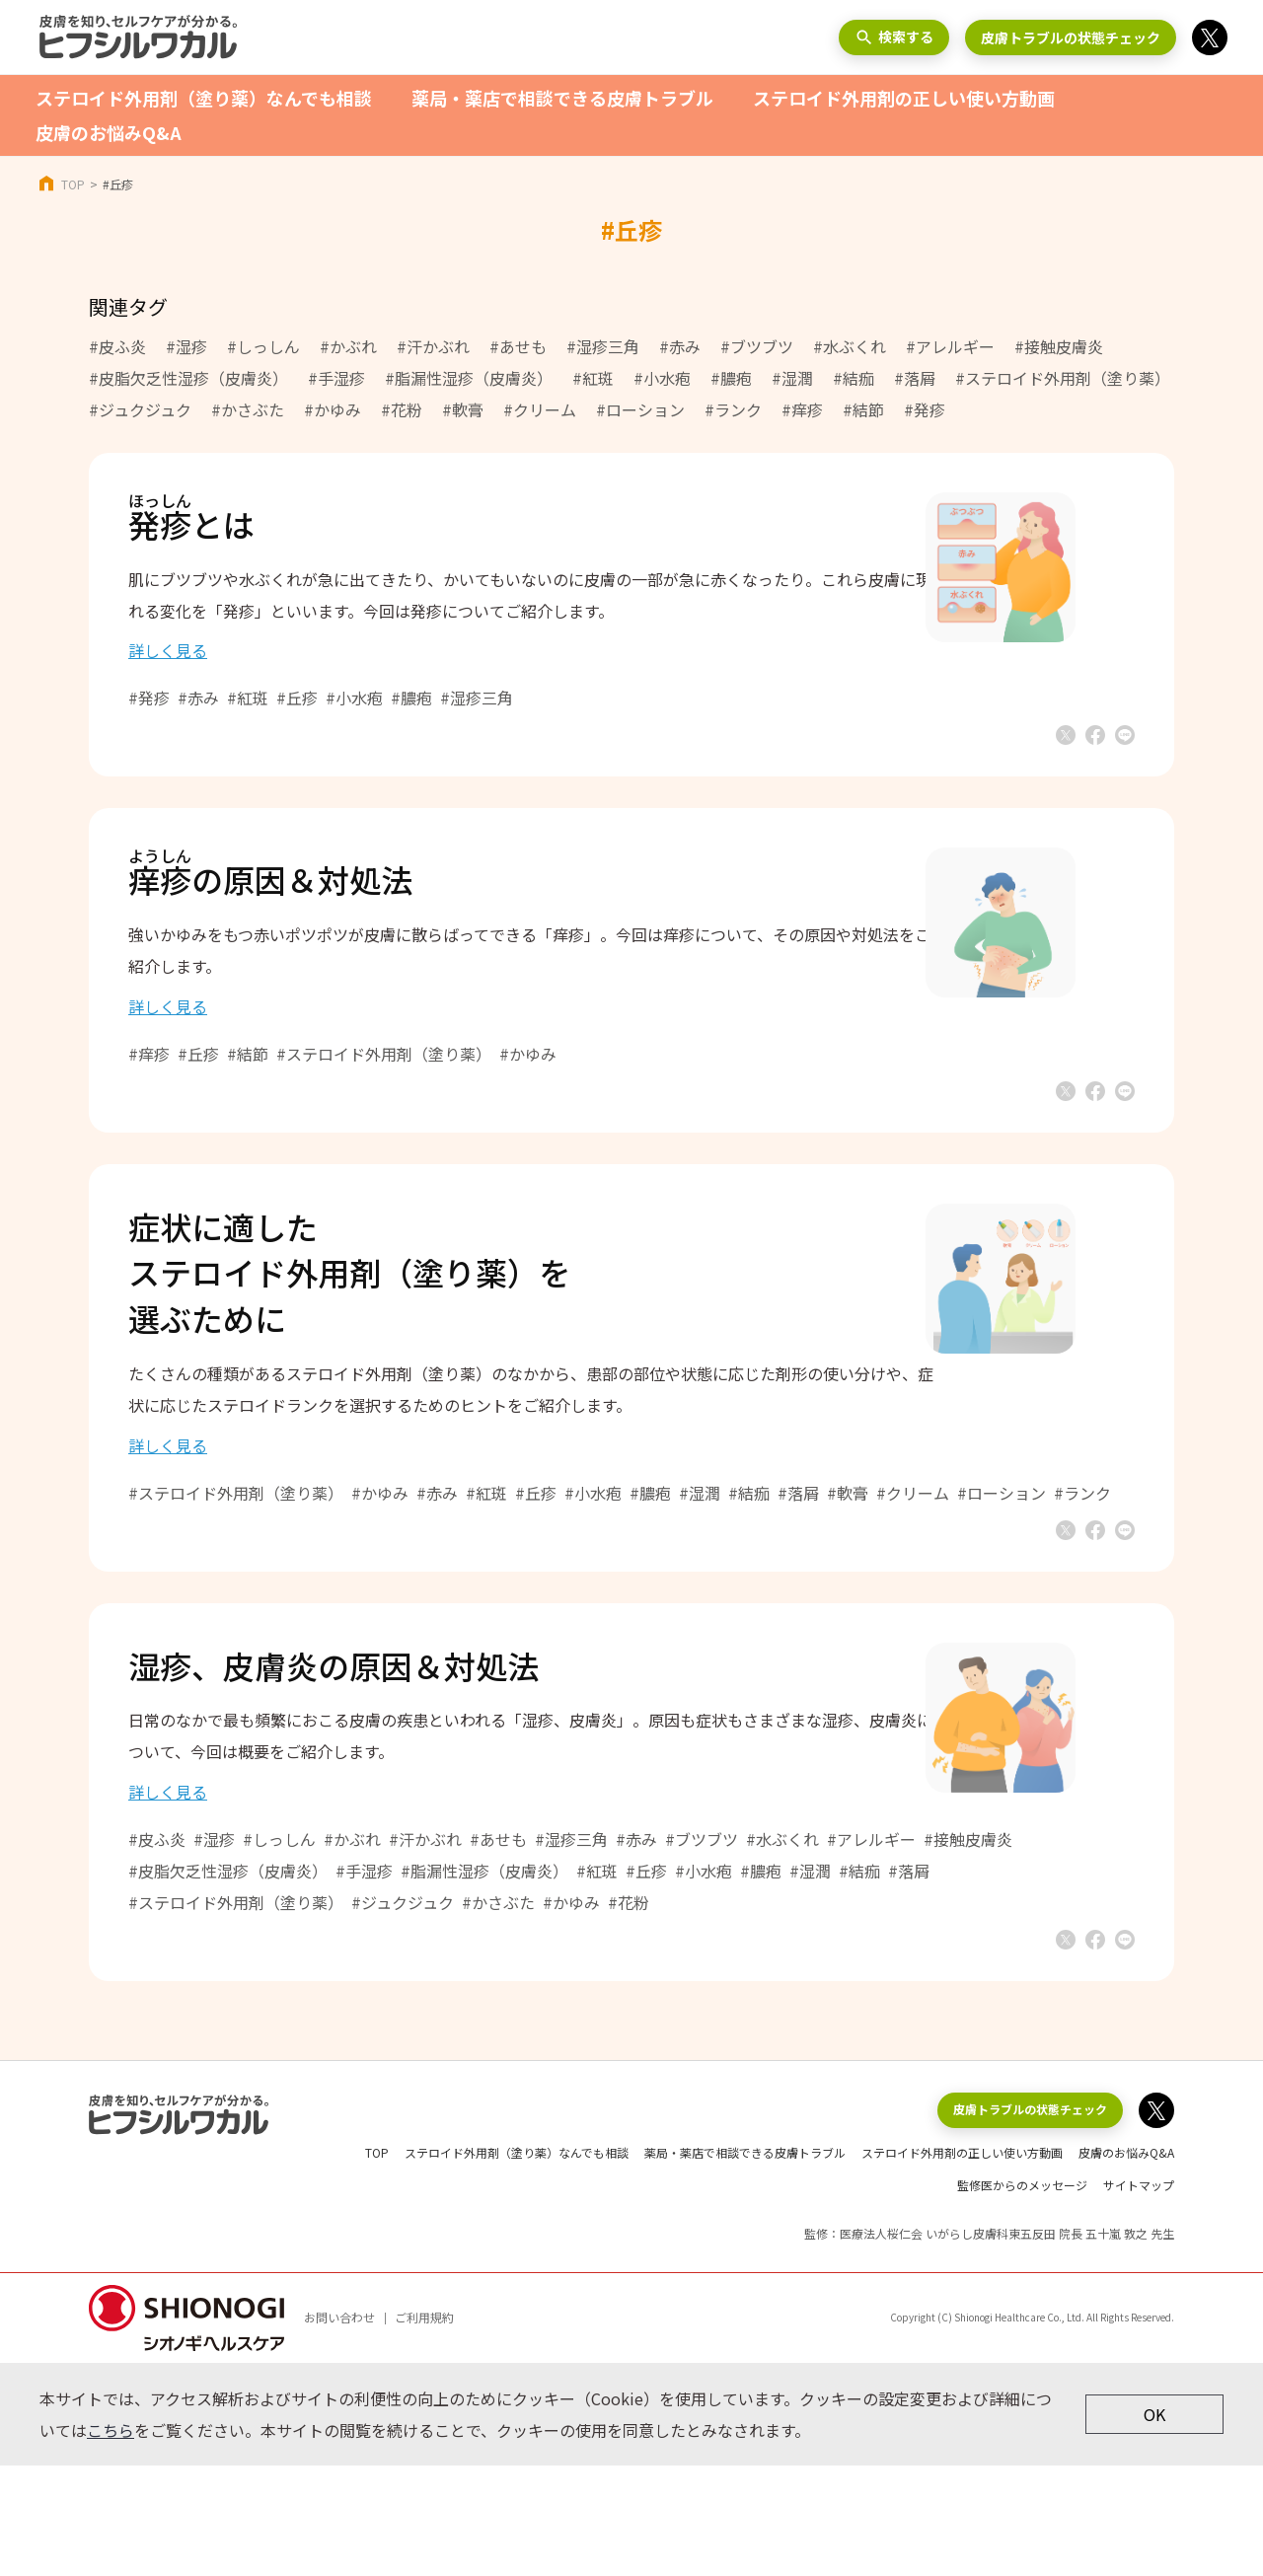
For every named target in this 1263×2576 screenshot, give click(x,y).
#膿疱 (731, 378)
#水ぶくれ (849, 346)
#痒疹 (802, 409)
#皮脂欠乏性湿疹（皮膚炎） (188, 378)
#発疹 (924, 409)
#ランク (733, 409)
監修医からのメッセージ (1022, 2295)
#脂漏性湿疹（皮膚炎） (469, 378)
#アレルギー (950, 346)
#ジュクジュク (140, 409)
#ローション (640, 409)
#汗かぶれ (433, 346)
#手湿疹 (336, 378)
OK (1154, 2524)
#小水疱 (662, 378)
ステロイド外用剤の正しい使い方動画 (904, 97)
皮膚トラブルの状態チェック (1070, 37)
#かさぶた (247, 409)
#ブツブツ (756, 346)
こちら (110, 2540)
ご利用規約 (424, 2427)
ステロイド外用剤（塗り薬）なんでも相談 (204, 97)
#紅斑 (593, 378)
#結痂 (853, 378)
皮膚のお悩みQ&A (109, 132)
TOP (73, 184)
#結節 (863, 409)
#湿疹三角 (602, 346)
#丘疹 (356, 717)
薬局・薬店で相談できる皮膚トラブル (562, 97)
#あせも (518, 346)
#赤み (680, 346)
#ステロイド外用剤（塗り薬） (1062, 378)
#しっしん (263, 346)
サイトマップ (1138, 2295)
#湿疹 (186, 346)
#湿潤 (792, 378)
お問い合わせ (339, 2427)
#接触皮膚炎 (1058, 346)
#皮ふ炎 (117, 346)
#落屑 (914, 378)
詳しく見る (226, 670)
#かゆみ (332, 409)
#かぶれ (348, 346)
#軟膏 (462, 409)
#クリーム (539, 409)
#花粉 (401, 409)
